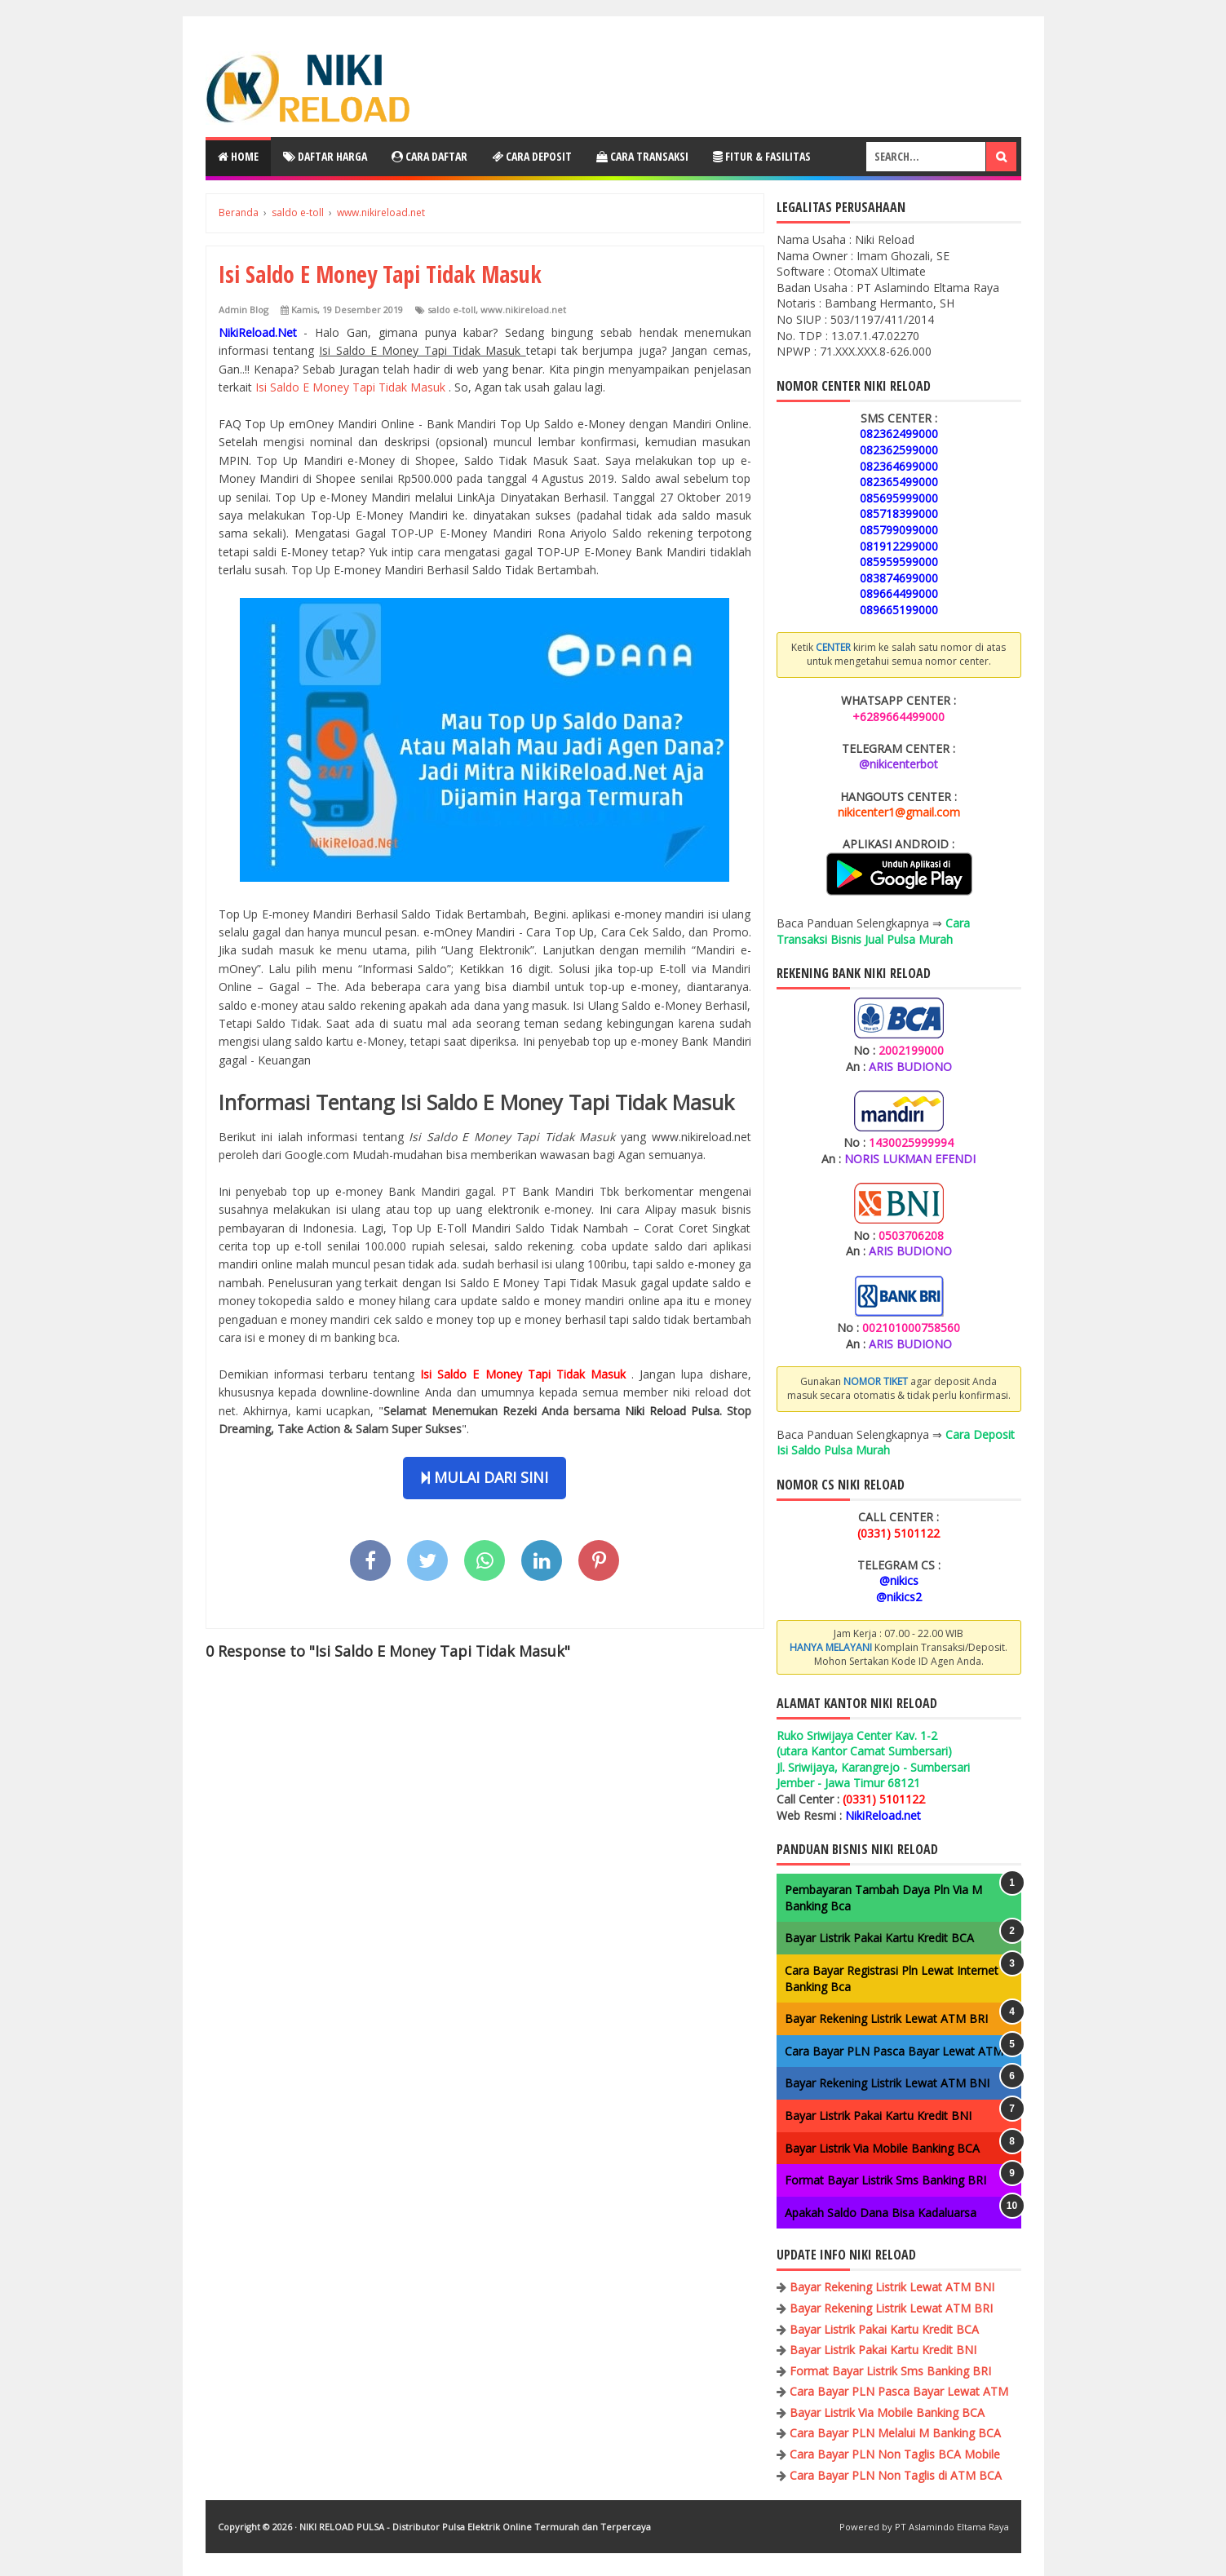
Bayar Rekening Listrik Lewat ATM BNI (887, 2083)
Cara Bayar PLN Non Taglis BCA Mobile (895, 2454)
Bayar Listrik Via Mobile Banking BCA (882, 2148)
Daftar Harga (325, 156)
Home (238, 156)
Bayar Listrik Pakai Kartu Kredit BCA (879, 1937)
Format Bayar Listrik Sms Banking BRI (885, 2180)
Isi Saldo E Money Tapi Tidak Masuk (352, 387)
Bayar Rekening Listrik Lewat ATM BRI (886, 2018)
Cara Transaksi (642, 156)
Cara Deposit (532, 156)
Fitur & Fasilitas (762, 156)
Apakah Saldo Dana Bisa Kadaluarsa (880, 2212)
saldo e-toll (451, 309)
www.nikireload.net (523, 309)
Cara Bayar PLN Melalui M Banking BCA (895, 2433)
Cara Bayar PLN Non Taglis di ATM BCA (896, 2475)
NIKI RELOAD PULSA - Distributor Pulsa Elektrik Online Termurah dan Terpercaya (475, 2527)
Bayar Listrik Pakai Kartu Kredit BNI (878, 2115)
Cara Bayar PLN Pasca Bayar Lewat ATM (894, 2051)
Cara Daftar (429, 156)
